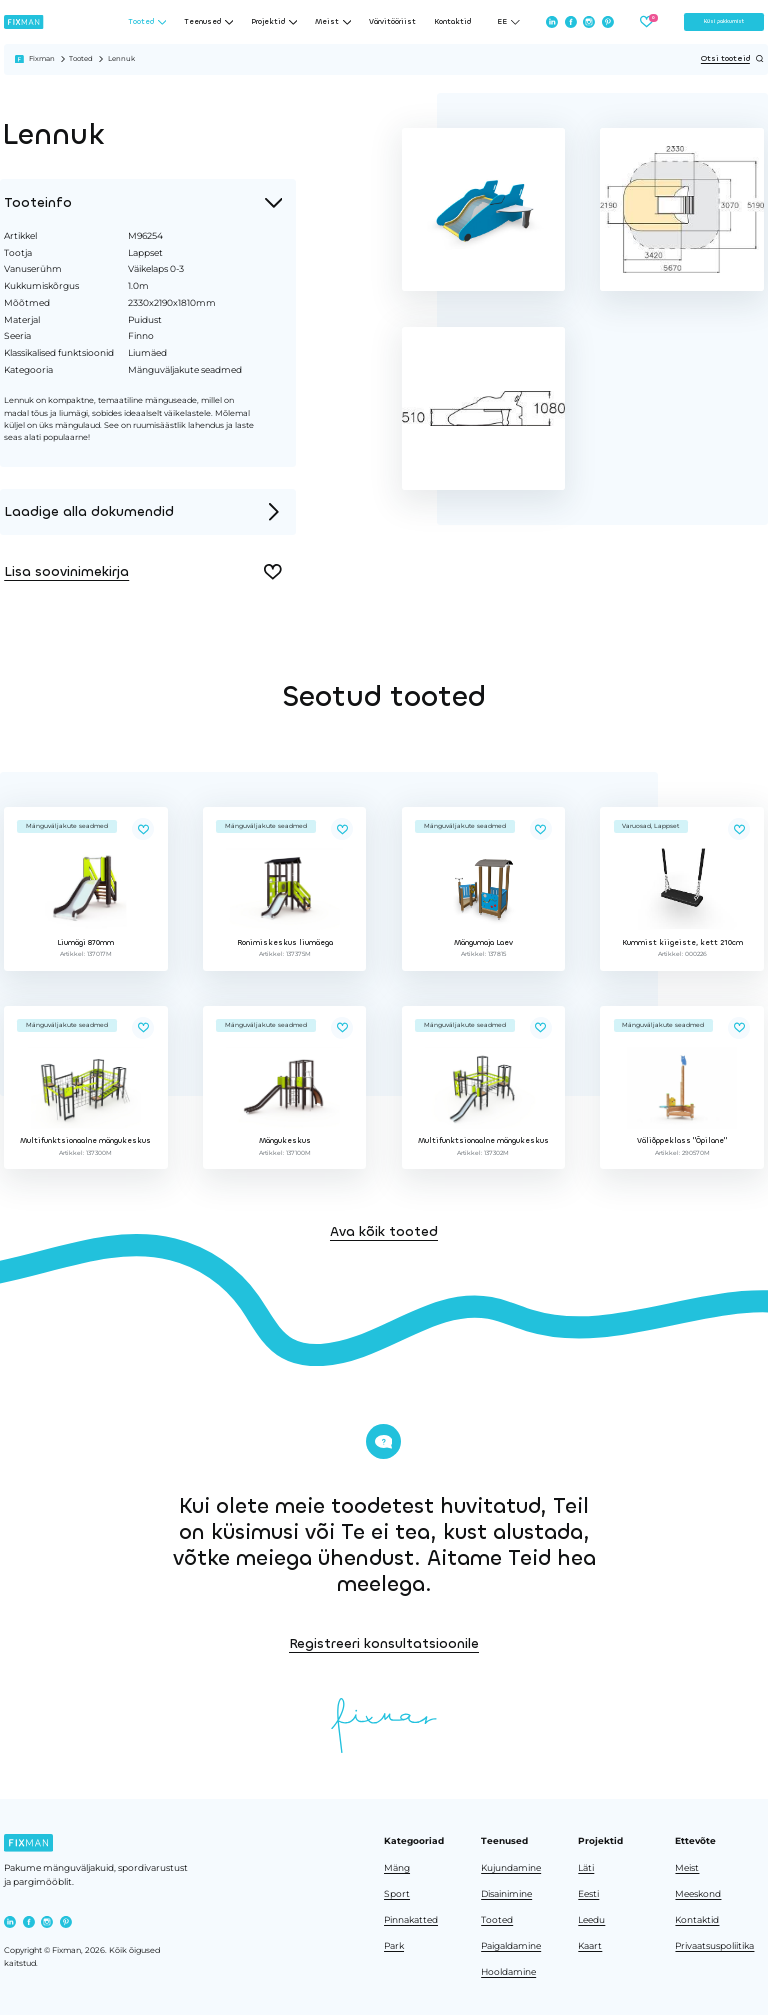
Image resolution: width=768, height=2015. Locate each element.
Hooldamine (508, 1972)
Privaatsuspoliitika (714, 1946)
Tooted (81, 58)
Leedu (591, 1920)
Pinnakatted (411, 1920)
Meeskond (698, 1894)
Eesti (588, 1894)
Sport (397, 1894)
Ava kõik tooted (384, 1312)
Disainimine (506, 1894)
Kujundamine (511, 1868)
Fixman (42, 58)
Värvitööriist (392, 22)
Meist (687, 1868)
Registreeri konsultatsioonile (626, 1643)
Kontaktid (452, 22)
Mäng (397, 1868)
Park (394, 1946)
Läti (586, 1868)
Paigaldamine (511, 1946)
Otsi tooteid (732, 59)
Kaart (590, 1946)
